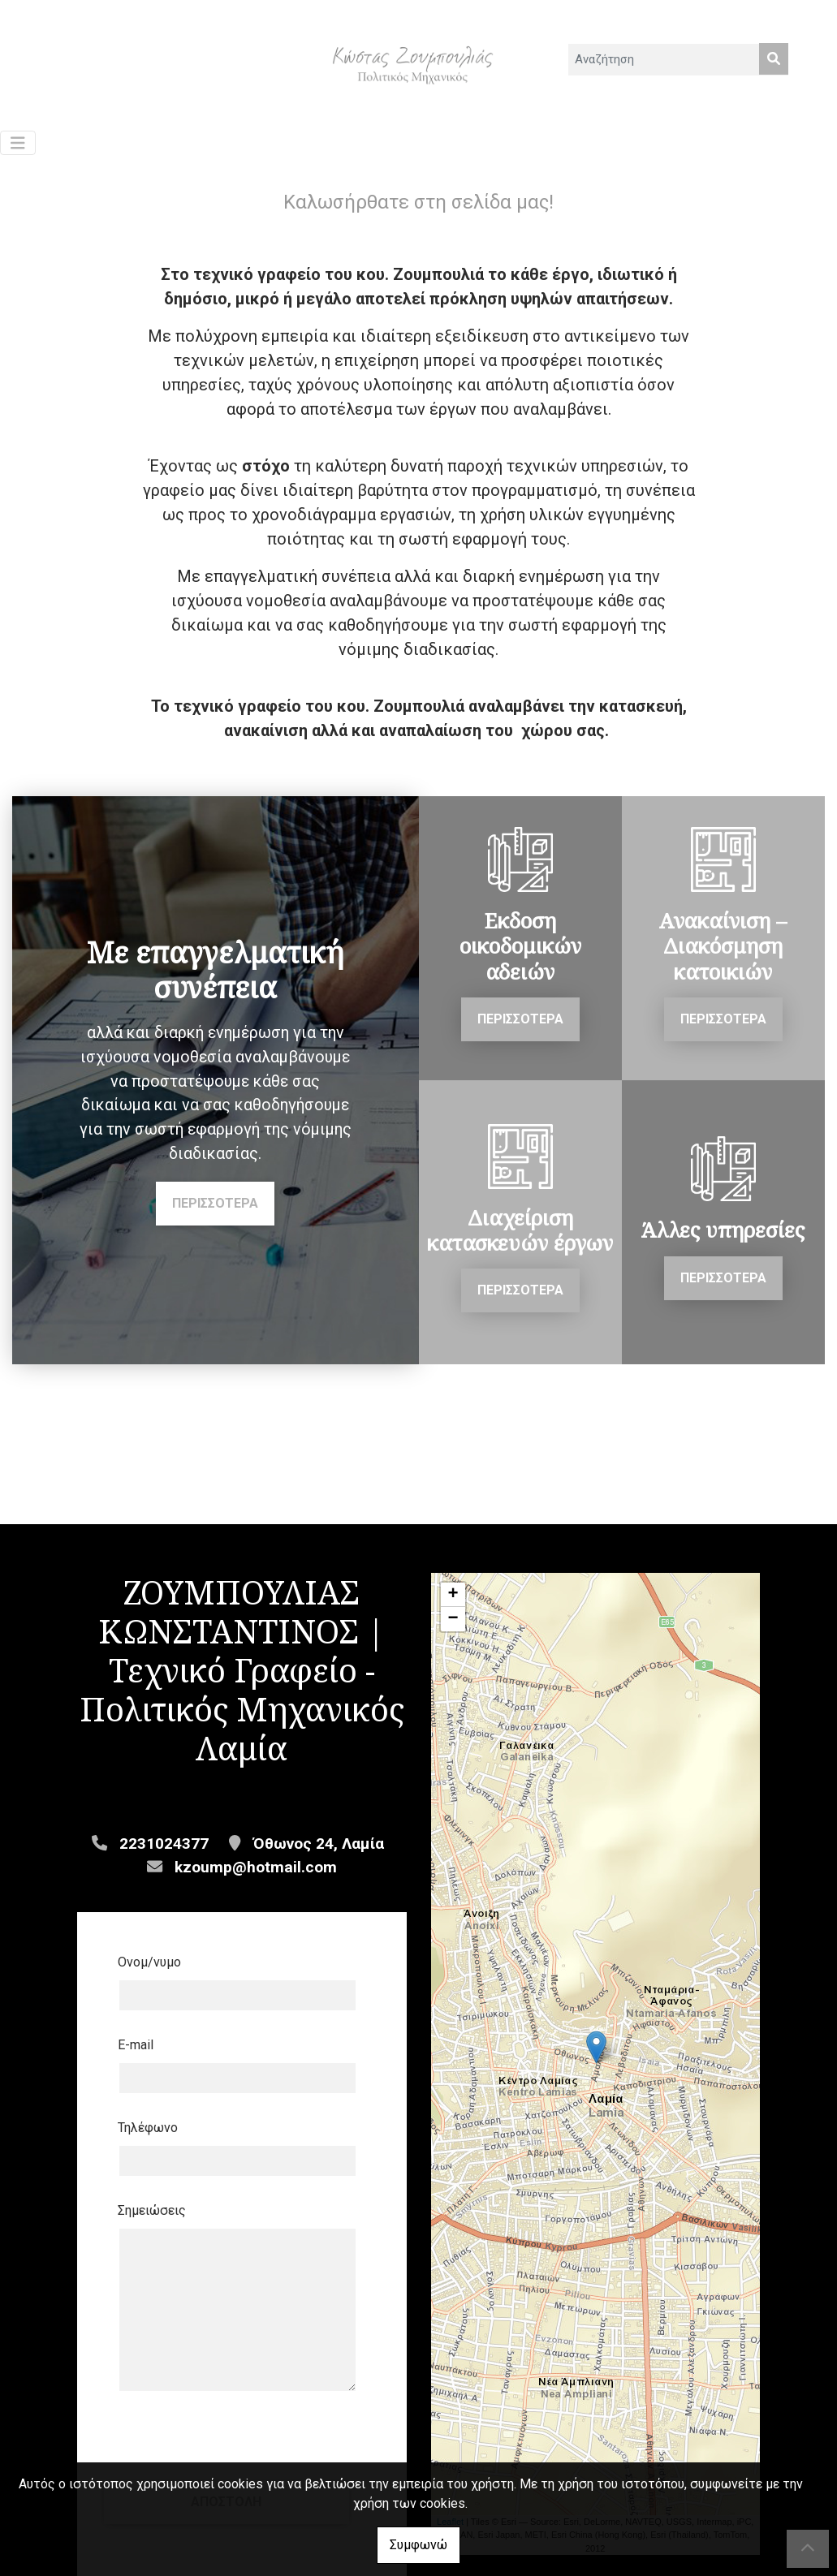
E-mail (135, 2052)
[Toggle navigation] (18, 150)
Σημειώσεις (152, 2217)
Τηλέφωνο (148, 2135)
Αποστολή (242, 2445)
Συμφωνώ (418, 2544)
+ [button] (452, 1603)
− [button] (452, 1627)
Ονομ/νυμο (149, 1969)
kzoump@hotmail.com (256, 1874)
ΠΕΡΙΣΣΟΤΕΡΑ (215, 1211)
